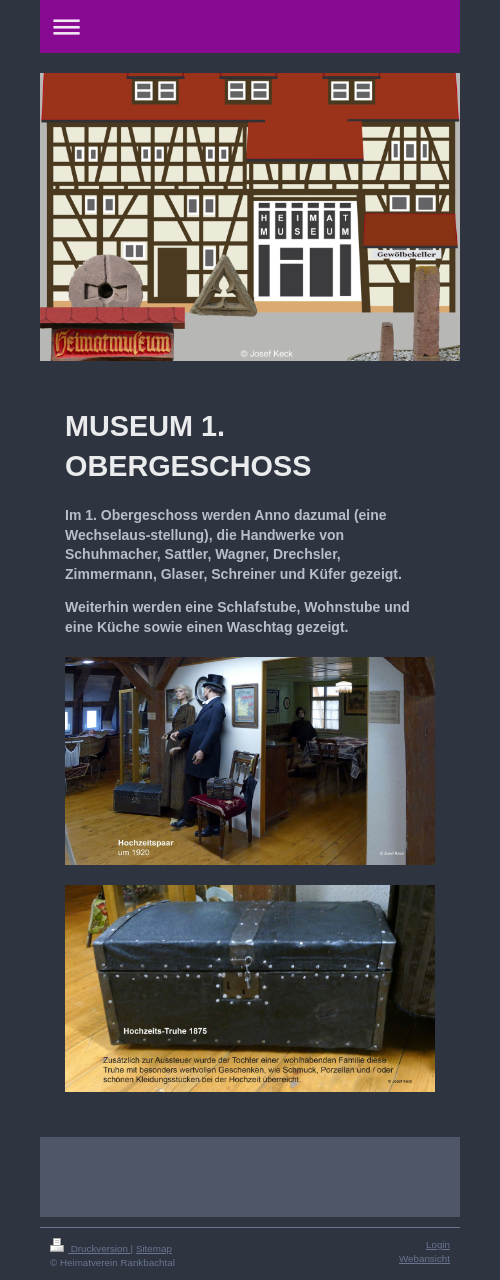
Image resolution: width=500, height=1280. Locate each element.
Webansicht (424, 1258)
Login (438, 1244)
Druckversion (90, 1248)
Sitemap (154, 1248)
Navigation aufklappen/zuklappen (250, 26)
